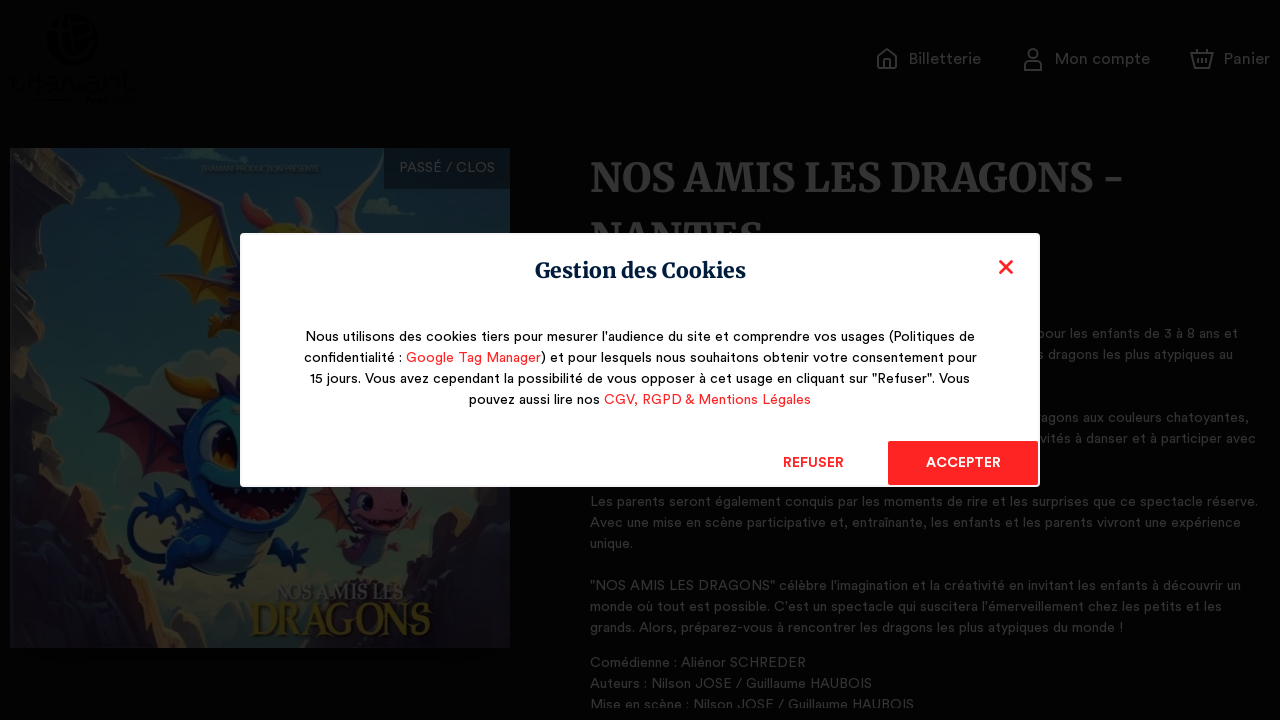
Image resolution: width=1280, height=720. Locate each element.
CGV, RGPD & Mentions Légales (707, 400)
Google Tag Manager (469, 358)
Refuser (813, 463)
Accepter (962, 463)
